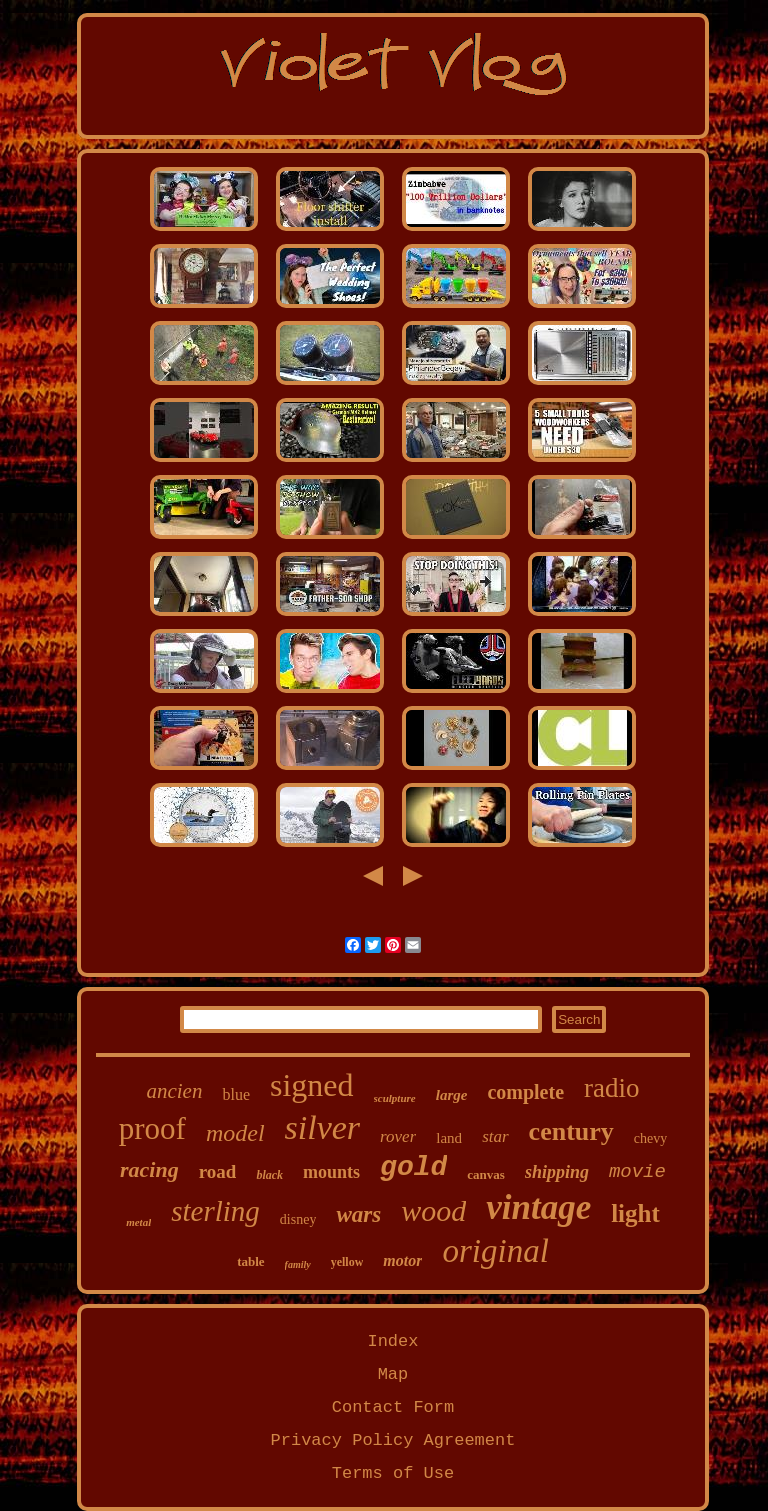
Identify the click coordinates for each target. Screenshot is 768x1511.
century (571, 1131)
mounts (331, 1172)
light (635, 1213)
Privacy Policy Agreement (393, 1440)
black (269, 1175)
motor (402, 1260)
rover (398, 1136)
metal (138, 1222)
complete (525, 1092)
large (452, 1095)
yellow (347, 1262)
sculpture (395, 1098)
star (495, 1136)
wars (358, 1214)
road (218, 1171)
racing (149, 1169)
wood (433, 1210)
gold (413, 1167)
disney (298, 1219)
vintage (538, 1207)
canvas (486, 1174)
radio (611, 1088)
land (449, 1138)
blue (236, 1094)
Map (393, 1374)
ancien (174, 1091)
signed (312, 1085)
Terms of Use (393, 1473)
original (495, 1251)
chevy (650, 1138)
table (250, 1261)
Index (392, 1341)
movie (637, 1172)
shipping (557, 1172)
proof (152, 1128)
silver (323, 1127)
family (298, 1264)
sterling (215, 1211)
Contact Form (393, 1407)
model (235, 1133)
